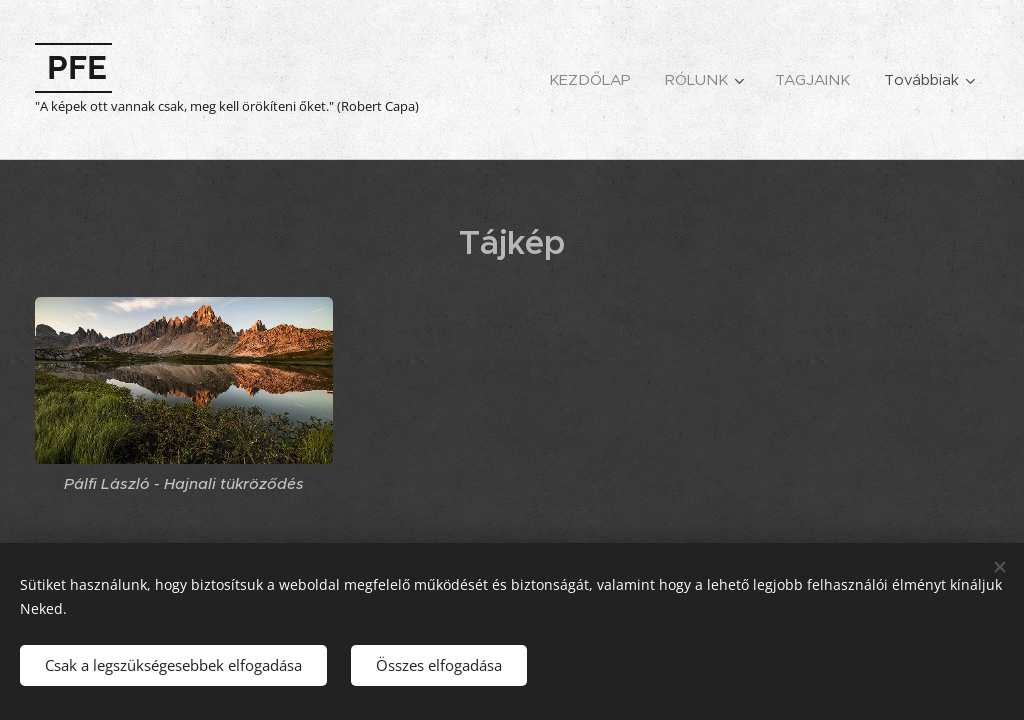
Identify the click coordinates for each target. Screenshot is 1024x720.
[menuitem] (590, 80)
